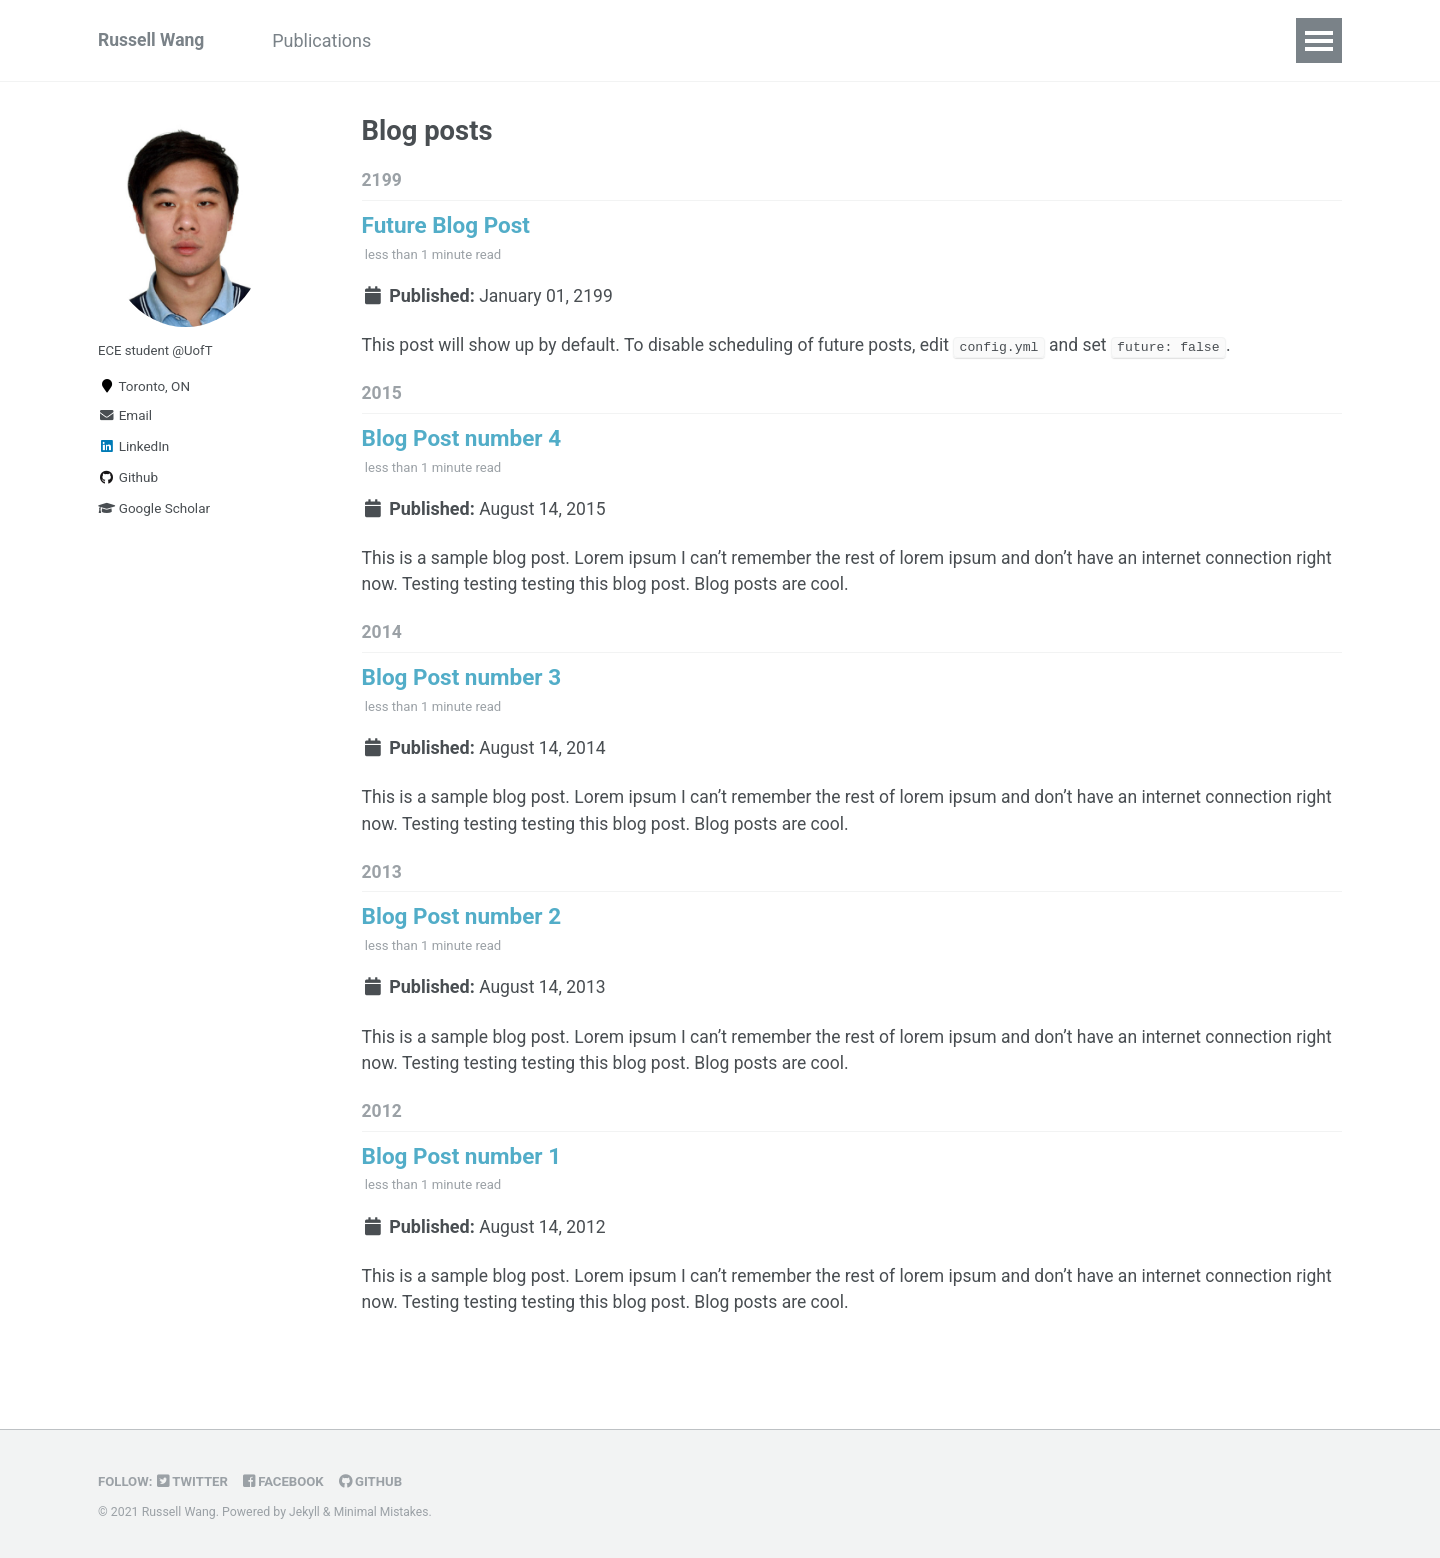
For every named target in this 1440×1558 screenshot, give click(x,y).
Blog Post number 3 (462, 688)
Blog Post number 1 (462, 1175)
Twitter (195, 1482)
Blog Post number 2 (462, 931)
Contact (607, 40)
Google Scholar (154, 512)
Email (125, 419)
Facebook (287, 1482)
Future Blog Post (446, 227)
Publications (328, 40)
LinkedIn (133, 450)
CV (527, 40)
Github (128, 481)
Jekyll (305, 1513)
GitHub (376, 1482)
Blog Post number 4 (462, 444)
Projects (447, 40)
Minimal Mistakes (382, 1513)
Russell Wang (152, 40)
